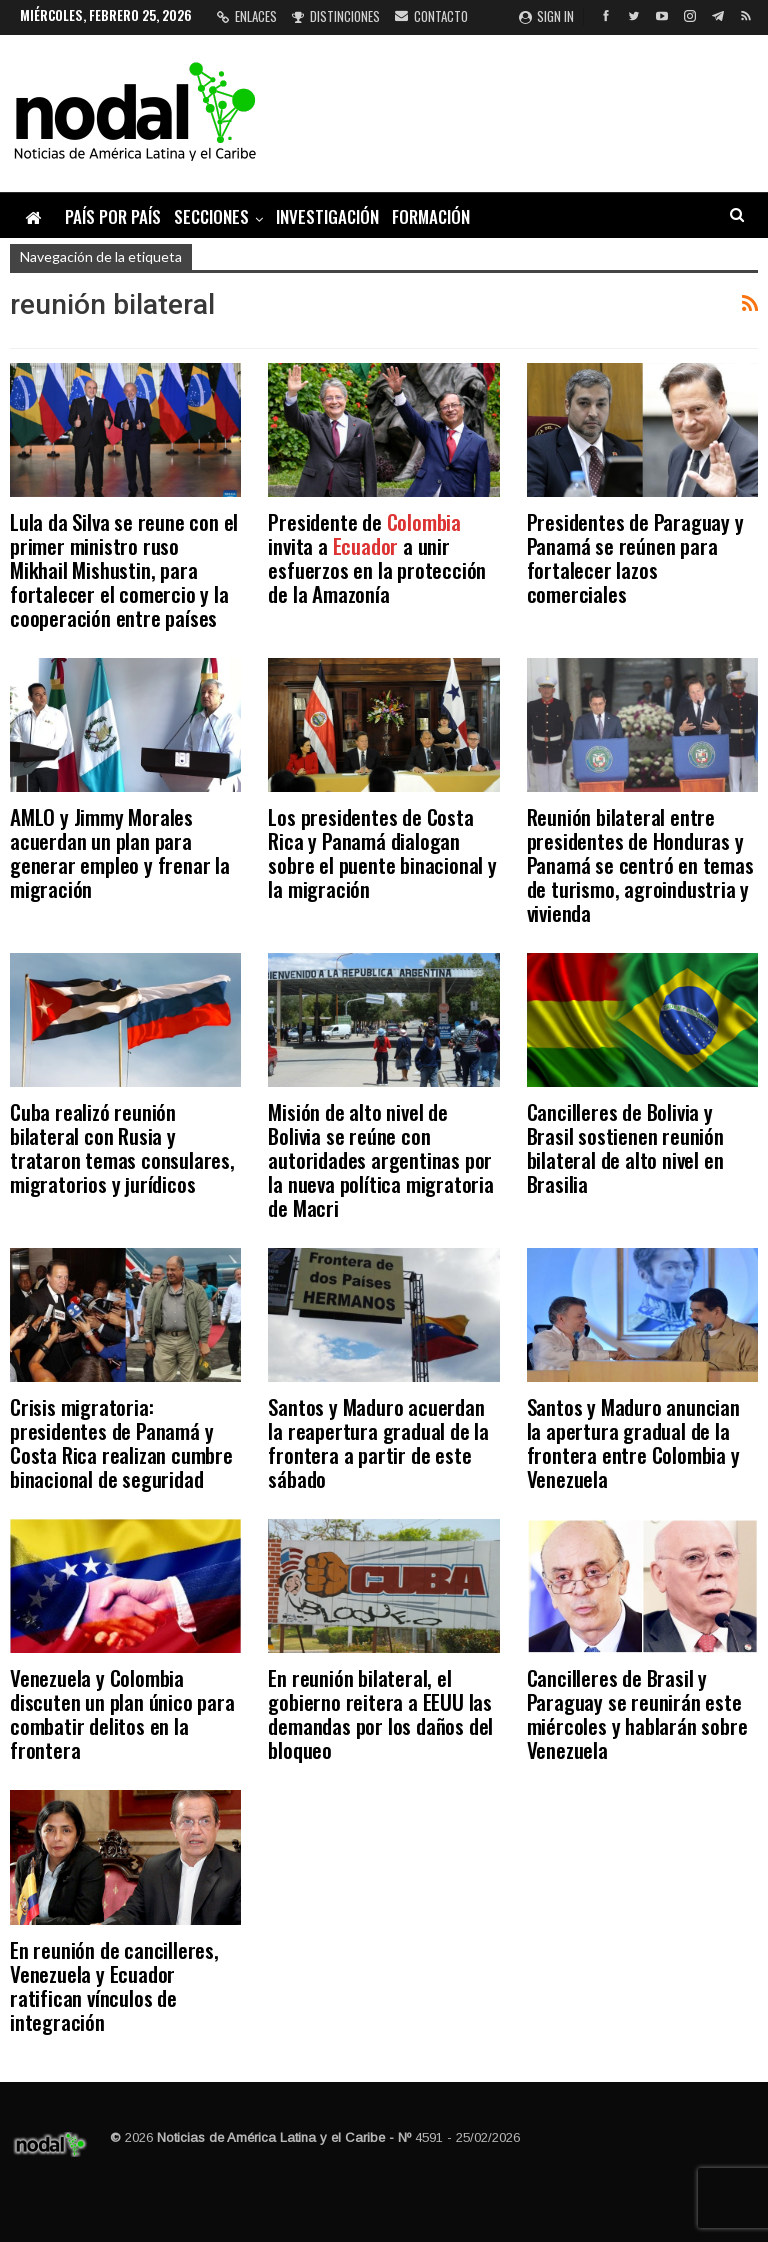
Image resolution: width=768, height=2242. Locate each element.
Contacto (431, 16)
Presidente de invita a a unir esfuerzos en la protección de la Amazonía (377, 557)
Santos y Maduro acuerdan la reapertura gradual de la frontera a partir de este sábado (378, 1442)
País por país (113, 216)
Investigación (327, 216)
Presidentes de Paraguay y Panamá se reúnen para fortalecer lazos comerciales (635, 557)
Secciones (211, 216)
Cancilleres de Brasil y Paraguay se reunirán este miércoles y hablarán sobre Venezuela (637, 1713)
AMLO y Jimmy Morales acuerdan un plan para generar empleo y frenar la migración (120, 852)
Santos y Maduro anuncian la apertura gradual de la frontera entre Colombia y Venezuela (633, 1442)
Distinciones (336, 16)
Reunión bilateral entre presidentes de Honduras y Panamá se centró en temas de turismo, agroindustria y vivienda (640, 864)
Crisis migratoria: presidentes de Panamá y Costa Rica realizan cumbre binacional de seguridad (121, 1442)
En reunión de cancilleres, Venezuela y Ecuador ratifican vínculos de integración (114, 1985)
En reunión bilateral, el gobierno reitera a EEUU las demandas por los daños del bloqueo (380, 1713)
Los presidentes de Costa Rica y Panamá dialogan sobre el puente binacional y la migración (382, 852)
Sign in (546, 16)
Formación (431, 216)
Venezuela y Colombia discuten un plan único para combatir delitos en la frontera (122, 1713)
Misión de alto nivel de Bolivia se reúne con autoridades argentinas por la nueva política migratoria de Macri (380, 1159)
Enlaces (247, 16)
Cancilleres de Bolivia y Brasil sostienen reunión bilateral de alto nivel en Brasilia (625, 1147)
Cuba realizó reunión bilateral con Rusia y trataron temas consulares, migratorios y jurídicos (122, 1147)
